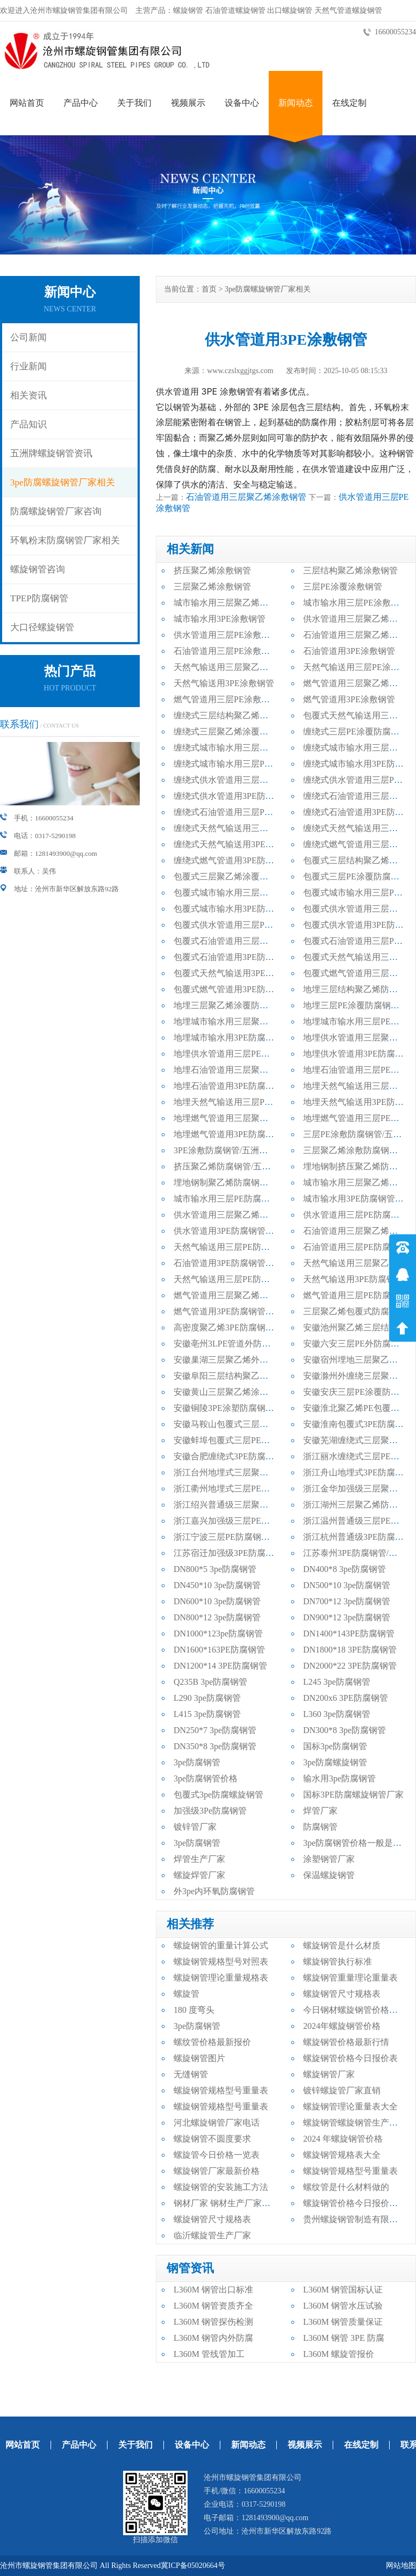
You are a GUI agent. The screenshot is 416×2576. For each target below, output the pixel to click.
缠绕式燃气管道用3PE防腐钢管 (232, 860)
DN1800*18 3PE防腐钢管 (350, 1649)
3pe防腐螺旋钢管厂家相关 (62, 482)
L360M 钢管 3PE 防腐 (343, 2337)
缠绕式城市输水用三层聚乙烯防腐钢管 (247, 747)
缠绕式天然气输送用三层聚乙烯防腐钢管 (251, 828)
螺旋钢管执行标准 (337, 1961)
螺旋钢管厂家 (329, 2074)
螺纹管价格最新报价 (212, 2042)
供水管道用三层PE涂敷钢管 (226, 634)
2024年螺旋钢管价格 (342, 2026)
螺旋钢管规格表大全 (342, 2154)
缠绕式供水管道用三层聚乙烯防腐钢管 (247, 779)
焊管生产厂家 (199, 1859)
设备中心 (242, 102)
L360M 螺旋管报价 (338, 2354)
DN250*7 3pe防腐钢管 (215, 1730)
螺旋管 (186, 1993)
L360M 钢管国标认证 (343, 2289)
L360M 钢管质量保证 (343, 2321)
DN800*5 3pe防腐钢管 (215, 1569)
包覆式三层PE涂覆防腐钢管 (355, 876)
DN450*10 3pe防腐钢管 (217, 1585)
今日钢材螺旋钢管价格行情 (354, 2009)
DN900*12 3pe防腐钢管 (346, 1617)
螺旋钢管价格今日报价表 (350, 2058)
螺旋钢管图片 (199, 2058)
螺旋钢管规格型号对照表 (221, 1961)
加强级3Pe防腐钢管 (210, 1810)
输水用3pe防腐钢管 (339, 1778)
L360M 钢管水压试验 (343, 2305)
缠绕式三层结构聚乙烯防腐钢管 (234, 715)
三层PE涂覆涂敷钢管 (342, 586)
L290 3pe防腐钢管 (207, 1697)
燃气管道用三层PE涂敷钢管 (226, 699)
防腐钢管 (320, 1826)
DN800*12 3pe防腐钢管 (217, 1617)
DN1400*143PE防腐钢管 (349, 1633)
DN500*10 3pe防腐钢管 (346, 1585)
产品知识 (28, 424)
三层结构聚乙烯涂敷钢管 (350, 570)
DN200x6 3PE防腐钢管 (345, 1697)
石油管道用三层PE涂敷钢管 (226, 651)
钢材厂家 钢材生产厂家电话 (226, 2203)
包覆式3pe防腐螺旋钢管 (218, 1794)
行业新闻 (28, 366)
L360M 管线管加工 (209, 2354)
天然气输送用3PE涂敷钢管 (224, 683)
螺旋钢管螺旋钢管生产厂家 (354, 2122)
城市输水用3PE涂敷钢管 (220, 618)
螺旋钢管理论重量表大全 (350, 2106)
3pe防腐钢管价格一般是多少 (356, 1842)
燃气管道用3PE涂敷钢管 (349, 699)
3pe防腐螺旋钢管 (335, 1762)
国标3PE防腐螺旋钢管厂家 (353, 1794)
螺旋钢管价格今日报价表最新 (359, 2203)
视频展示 (188, 102)
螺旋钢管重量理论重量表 (350, 1977)
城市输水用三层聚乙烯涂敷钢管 (234, 602)
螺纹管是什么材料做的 (346, 2187)
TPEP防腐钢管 (39, 598)
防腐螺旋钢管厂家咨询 (56, 511)
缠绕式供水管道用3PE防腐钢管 (232, 796)
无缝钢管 (191, 2074)
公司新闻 (28, 337)
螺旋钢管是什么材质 (342, 1945)
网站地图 (401, 2566)
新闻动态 (295, 102)
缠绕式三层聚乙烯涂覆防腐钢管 (234, 731)
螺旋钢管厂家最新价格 (217, 2170)
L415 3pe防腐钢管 (207, 1714)
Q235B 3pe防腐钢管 (210, 1681)
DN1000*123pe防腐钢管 (218, 1633)
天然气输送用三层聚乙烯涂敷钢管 (238, 667)
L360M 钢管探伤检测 (213, 2321)
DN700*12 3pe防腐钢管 (346, 1601)
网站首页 (27, 102)
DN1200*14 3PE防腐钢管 (220, 1665)
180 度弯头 (194, 2009)
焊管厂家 (320, 1810)
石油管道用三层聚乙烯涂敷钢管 (246, 496)
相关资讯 (28, 395)
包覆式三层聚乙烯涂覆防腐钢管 (234, 876)
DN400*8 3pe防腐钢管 (344, 1569)
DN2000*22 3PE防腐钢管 (350, 1665)
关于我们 (134, 102)
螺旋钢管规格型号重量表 (221, 2090)
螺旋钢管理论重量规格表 (221, 1977)
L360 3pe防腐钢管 (336, 1714)
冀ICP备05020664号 (193, 2566)
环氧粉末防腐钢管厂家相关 (65, 540)
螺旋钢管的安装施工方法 (221, 2187)
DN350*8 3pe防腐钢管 (215, 1746)
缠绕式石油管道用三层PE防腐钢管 (239, 812)
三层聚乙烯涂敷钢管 (212, 586)
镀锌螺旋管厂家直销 (342, 2090)
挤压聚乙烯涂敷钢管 (212, 570)
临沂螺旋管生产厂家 (212, 2235)
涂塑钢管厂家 (329, 1859)
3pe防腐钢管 (197, 1762)
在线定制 (349, 102)
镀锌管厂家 (195, 1826)
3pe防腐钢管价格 (206, 1778)
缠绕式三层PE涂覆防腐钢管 (355, 731)
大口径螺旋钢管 (42, 627)
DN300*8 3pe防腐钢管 (344, 1730)
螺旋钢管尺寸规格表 (342, 1993)
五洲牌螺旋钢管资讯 (51, 453)
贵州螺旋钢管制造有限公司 (354, 2219)
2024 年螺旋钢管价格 (343, 2138)
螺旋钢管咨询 (37, 569)
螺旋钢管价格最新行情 (346, 2042)
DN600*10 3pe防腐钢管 (217, 1601)
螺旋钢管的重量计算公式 (221, 1945)
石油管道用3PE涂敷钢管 (349, 651)
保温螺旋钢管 (329, 1875)
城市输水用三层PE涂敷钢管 (355, 602)
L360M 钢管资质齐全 (213, 2305)
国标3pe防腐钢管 (335, 1746)
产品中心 (80, 102)
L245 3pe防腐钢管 (336, 1681)
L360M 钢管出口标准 (213, 2289)
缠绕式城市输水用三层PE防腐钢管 (239, 763)
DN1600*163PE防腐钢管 (219, 1649)
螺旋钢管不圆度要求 (212, 2138)
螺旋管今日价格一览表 (217, 2154)
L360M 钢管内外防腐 (213, 2337)
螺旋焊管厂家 (199, 1875)
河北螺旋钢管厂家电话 (217, 2122)
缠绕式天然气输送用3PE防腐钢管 (237, 844)
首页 (209, 289)
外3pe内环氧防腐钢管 (214, 1891)
